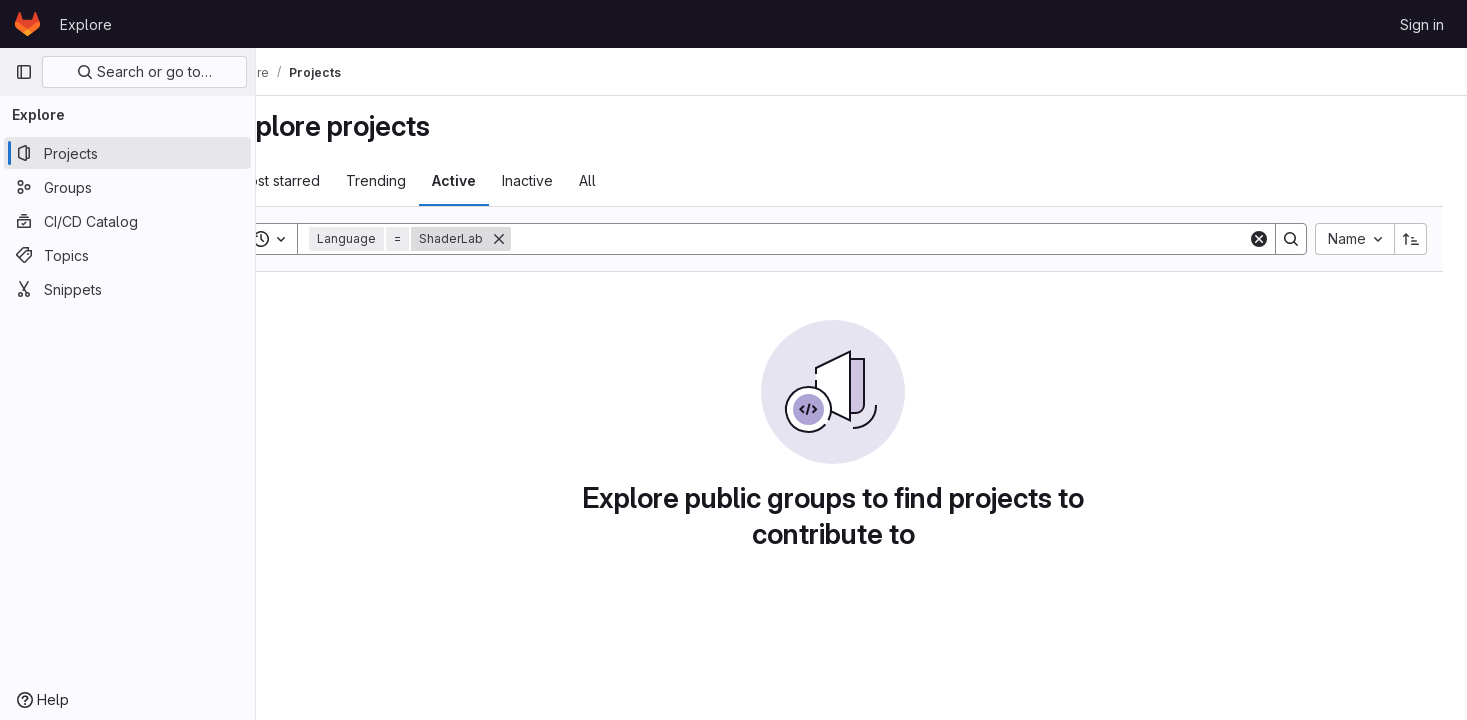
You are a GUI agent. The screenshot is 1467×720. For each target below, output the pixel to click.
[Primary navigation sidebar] (24, 72)
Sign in (1422, 24)
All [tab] (643, 180)
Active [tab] (510, 180)
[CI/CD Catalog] (127, 221)
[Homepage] (27, 24)
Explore (86, 24)
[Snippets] (127, 289)
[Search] (907, 239)
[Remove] (555, 239)
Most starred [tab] (334, 180)
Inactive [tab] (583, 180)
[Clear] (1259, 239)
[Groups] (127, 187)
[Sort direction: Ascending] (1411, 239)
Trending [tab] (432, 180)
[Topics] (127, 255)
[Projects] (127, 153)
